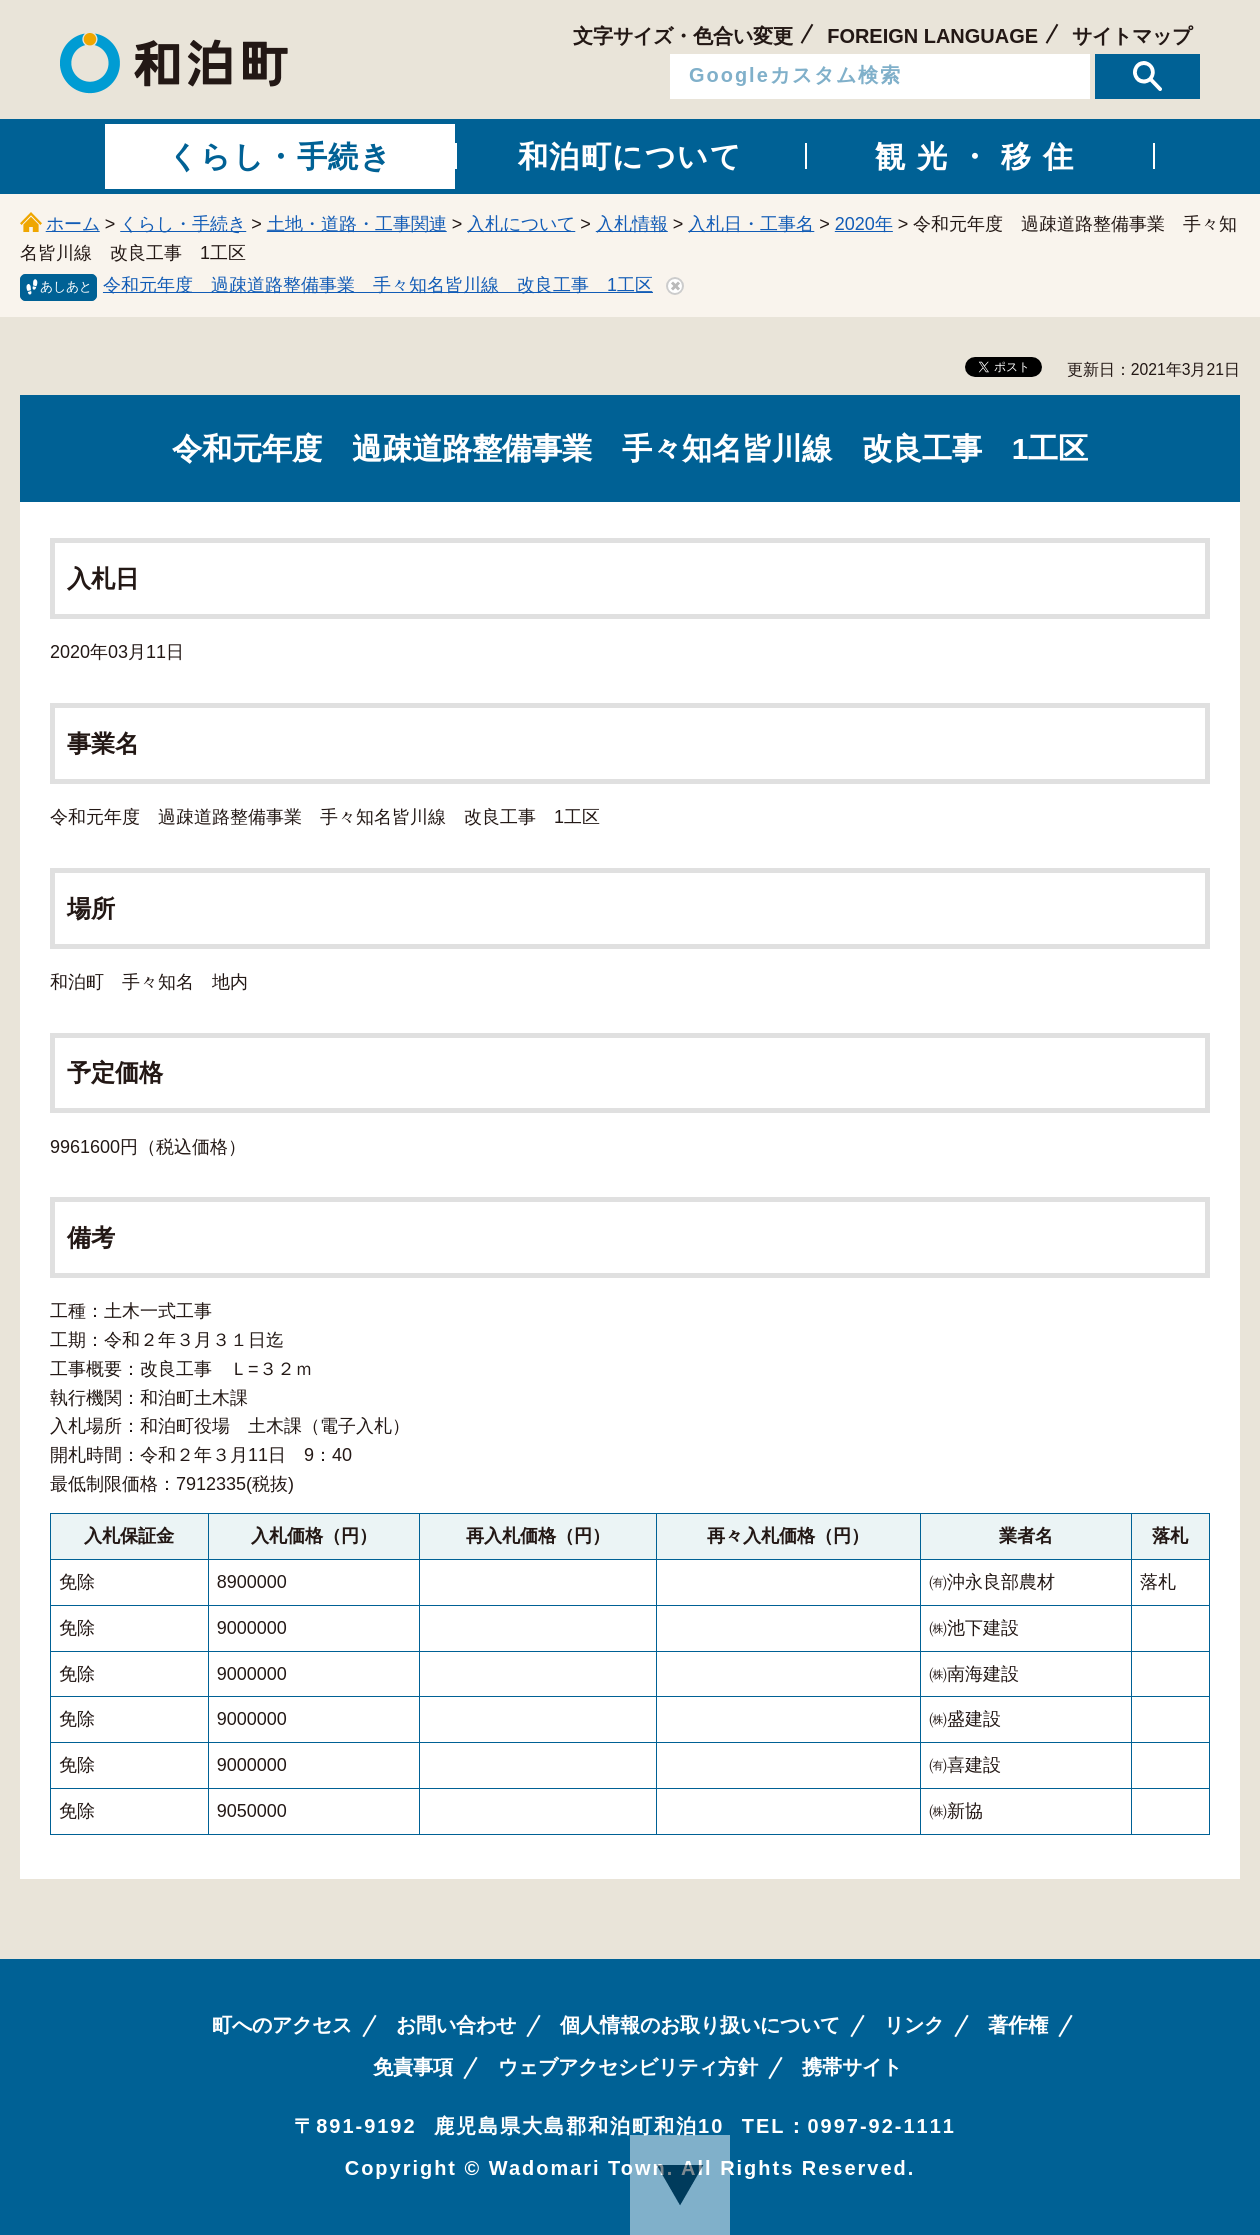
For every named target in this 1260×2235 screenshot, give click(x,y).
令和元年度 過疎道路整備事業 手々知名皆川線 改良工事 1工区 (378, 285)
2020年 (864, 224)
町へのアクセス (282, 2025)
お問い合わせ (456, 2025)
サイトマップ (1132, 36)
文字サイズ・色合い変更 (683, 36)
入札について (521, 224)
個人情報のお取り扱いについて (700, 2025)
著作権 (1018, 2025)
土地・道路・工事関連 (357, 224)
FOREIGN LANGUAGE (932, 36)
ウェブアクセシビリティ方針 (628, 2067)
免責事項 (413, 2067)
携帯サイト (852, 2067)
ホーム (73, 224)
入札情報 (632, 224)
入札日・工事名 (751, 224)
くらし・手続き (183, 224)
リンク (914, 2025)
